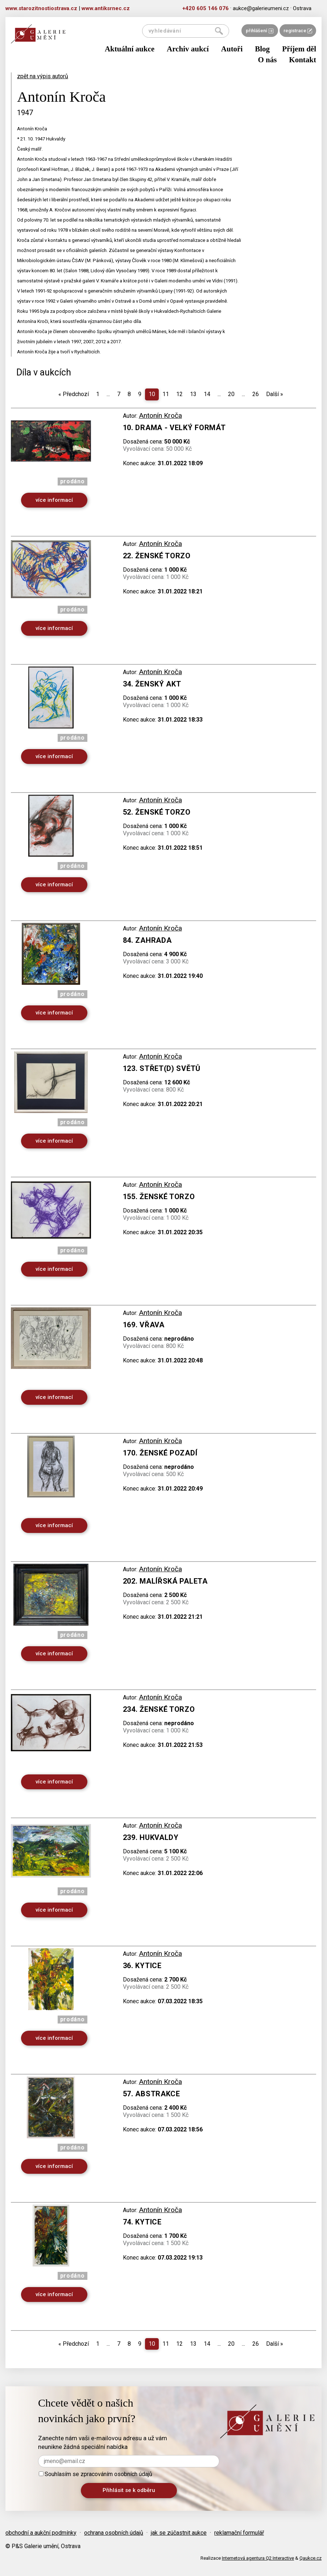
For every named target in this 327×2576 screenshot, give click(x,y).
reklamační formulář (239, 2532)
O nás (267, 59)
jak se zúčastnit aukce (179, 2532)
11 (165, 394)
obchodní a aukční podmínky (40, 2532)
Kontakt (302, 59)
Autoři (232, 49)
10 (152, 394)
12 (179, 394)
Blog (262, 49)
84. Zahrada (147, 940)
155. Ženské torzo (159, 1196)
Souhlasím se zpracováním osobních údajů (95, 2474)
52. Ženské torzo (157, 812)
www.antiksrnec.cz (106, 8)
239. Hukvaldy (151, 1837)
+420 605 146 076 (205, 8)
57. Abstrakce (151, 2093)
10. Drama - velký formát (174, 427)
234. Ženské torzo (159, 1709)
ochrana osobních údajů (113, 2532)
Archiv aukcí (188, 49)
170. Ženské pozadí (160, 1453)
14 (207, 394)
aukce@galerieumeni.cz (261, 8)
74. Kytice (142, 2222)
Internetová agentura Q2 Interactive (258, 2558)
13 (193, 394)
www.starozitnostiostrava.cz (41, 8)
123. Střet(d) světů (161, 1068)
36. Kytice (142, 1965)
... (108, 394)
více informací (54, 500)
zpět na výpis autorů (42, 76)
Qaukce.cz (310, 2558)
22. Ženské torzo (157, 555)
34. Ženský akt (152, 684)
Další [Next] (274, 394)
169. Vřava (144, 1324)
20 (231, 394)
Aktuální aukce (129, 49)
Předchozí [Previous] (73, 394)
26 (255, 394)
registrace (297, 30)
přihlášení (259, 30)
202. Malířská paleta (165, 1581)
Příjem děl (299, 49)
